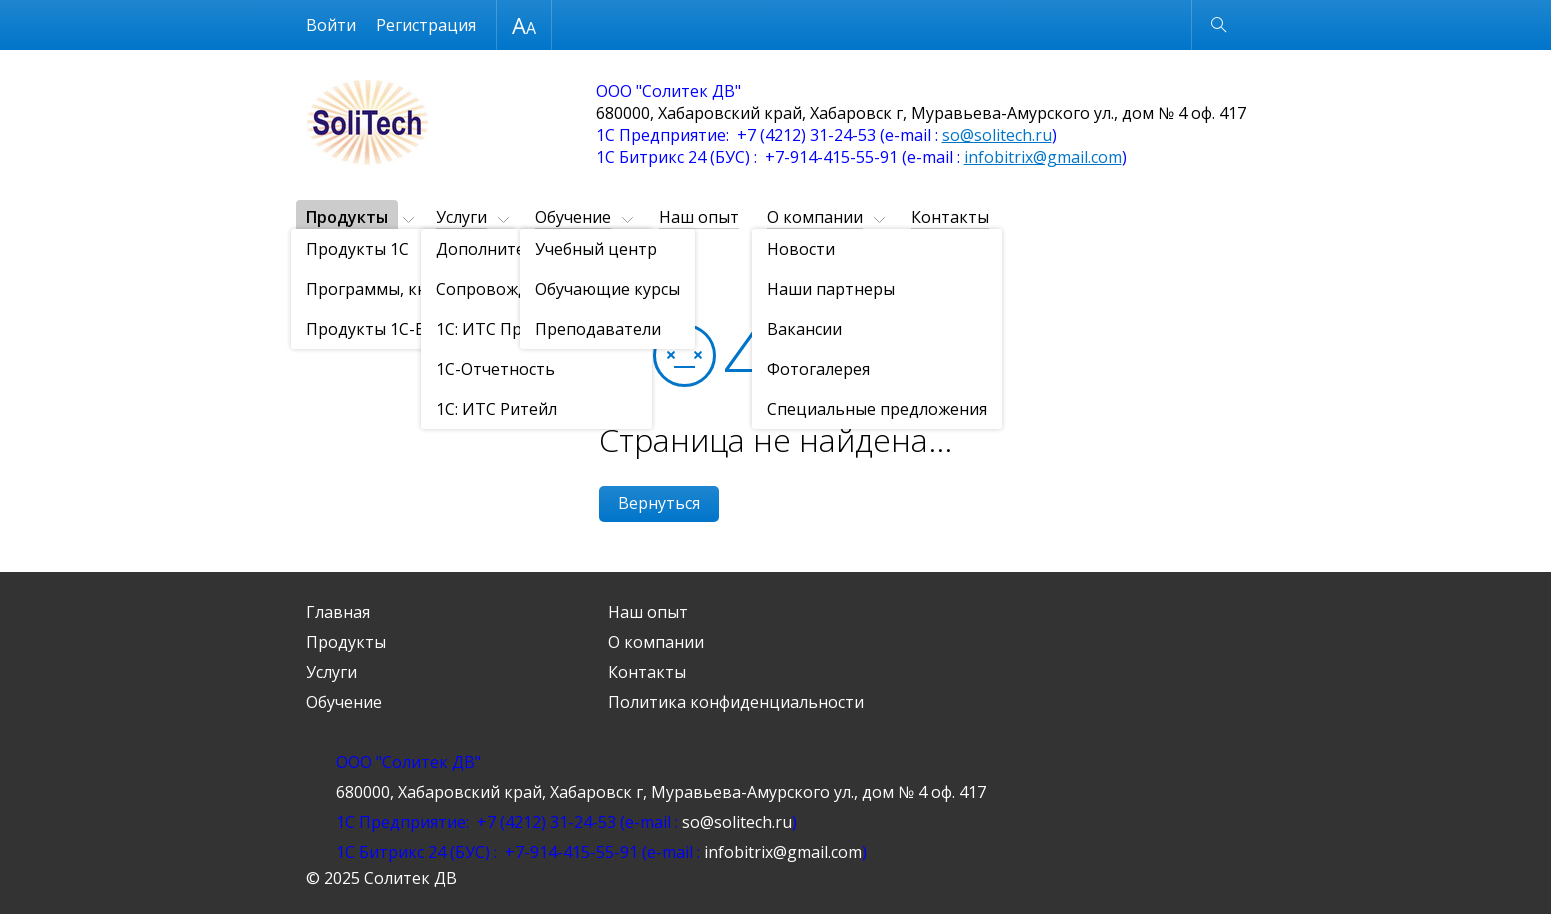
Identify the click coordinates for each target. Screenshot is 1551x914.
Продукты (347, 217)
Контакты (950, 217)
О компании (815, 217)
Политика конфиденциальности (736, 702)
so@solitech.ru (997, 135)
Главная (338, 612)
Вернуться (659, 503)
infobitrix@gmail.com (1043, 157)
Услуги (461, 217)
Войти (331, 25)
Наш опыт (699, 217)
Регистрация (426, 25)
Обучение (573, 217)
